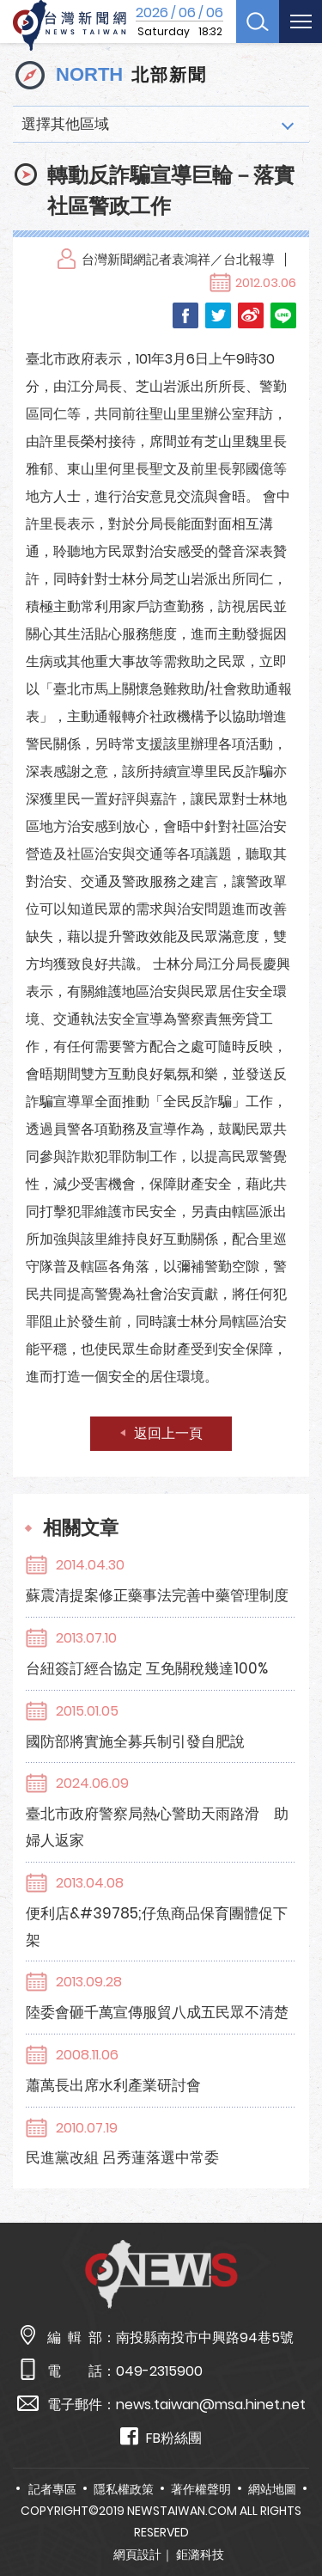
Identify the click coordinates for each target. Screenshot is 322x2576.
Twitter (218, 315)
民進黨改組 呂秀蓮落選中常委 (122, 2157)
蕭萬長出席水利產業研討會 (113, 2085)
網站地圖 (272, 2489)
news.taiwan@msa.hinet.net (211, 2404)
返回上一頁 (168, 1433)
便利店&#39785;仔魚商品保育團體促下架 (157, 1926)
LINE (283, 315)
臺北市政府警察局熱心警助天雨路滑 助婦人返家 (157, 1827)
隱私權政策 (124, 2489)
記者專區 (52, 2489)
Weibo (251, 315)
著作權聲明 (201, 2489)
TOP (295, 2513)
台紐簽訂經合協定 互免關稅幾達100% (147, 1668)
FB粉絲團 (161, 2437)
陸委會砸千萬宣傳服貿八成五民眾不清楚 (157, 2012)
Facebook (185, 315)
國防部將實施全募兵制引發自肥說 (135, 1741)
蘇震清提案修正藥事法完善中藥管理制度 (157, 1595)
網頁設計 (137, 2554)
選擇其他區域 (65, 123)
